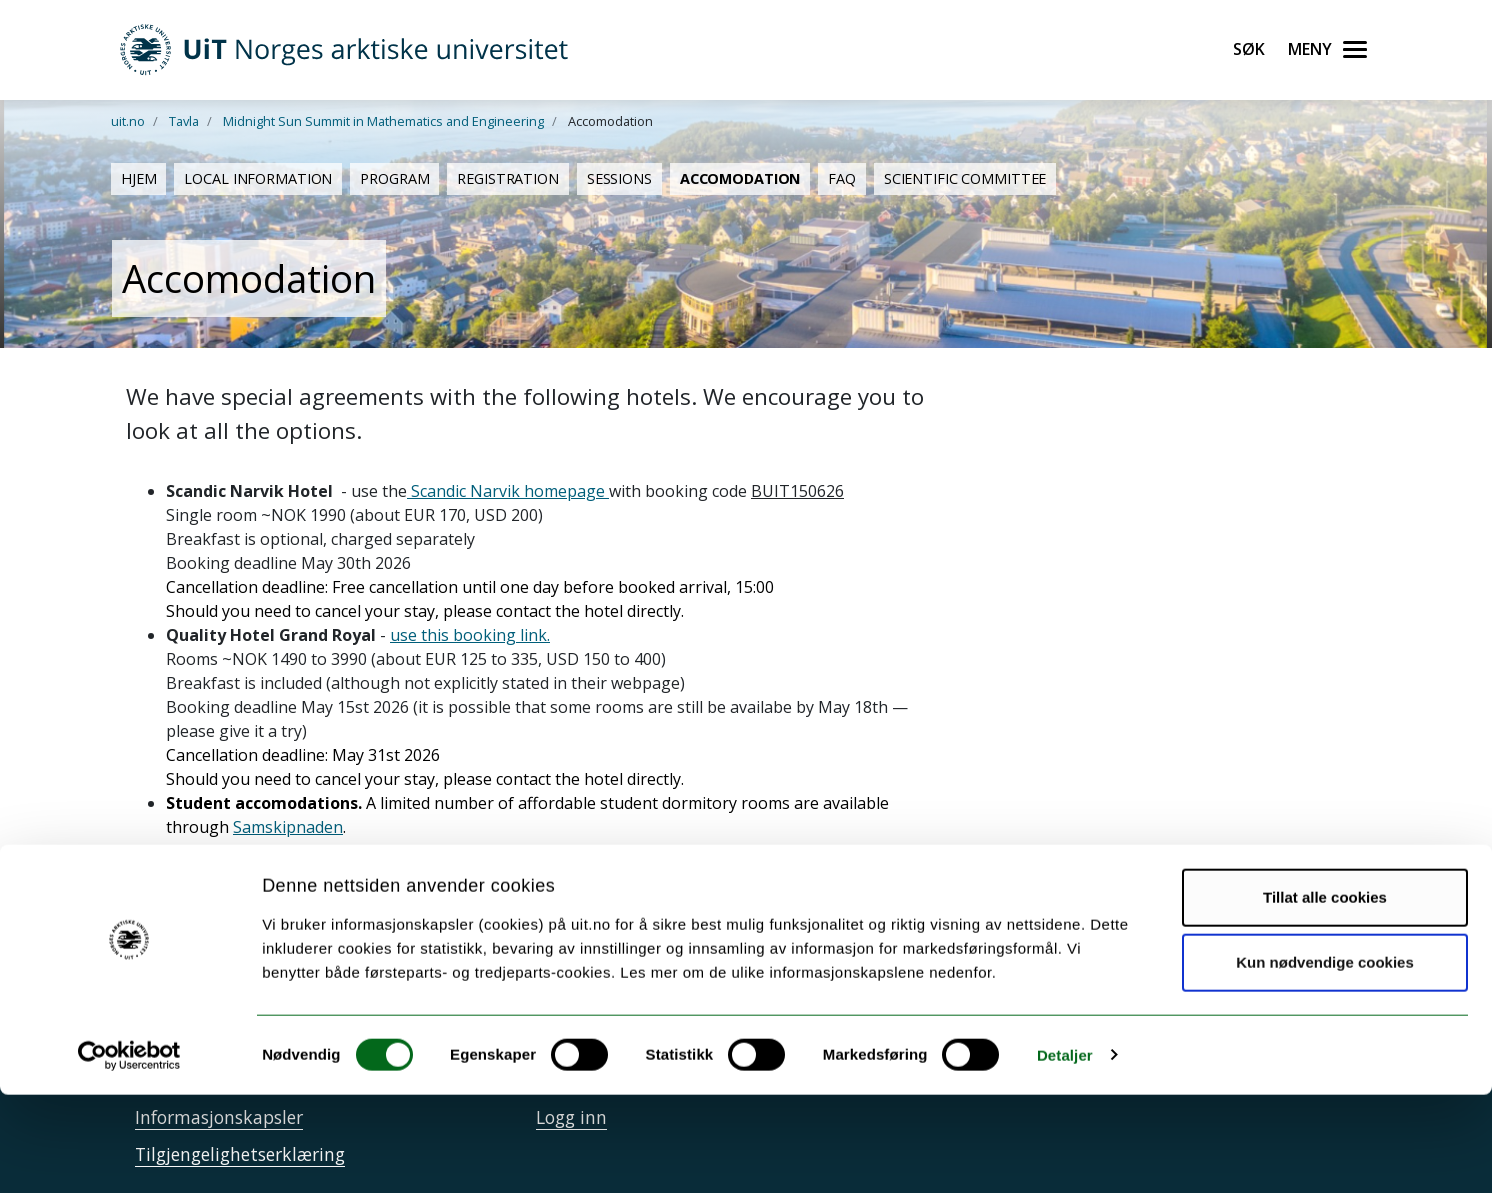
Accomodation (740, 178)
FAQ (842, 178)
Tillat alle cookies (1325, 995)
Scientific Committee (965, 178)
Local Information (258, 178)
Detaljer (1065, 1153)
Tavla (184, 121)
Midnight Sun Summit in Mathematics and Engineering (383, 121)
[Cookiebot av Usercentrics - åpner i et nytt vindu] (129, 1154)
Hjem (138, 178)
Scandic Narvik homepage (508, 491)
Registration (507, 178)
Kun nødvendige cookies (1325, 1061)
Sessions (619, 178)
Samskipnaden (288, 827)
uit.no (128, 121)
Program (394, 178)
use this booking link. (470, 635)
